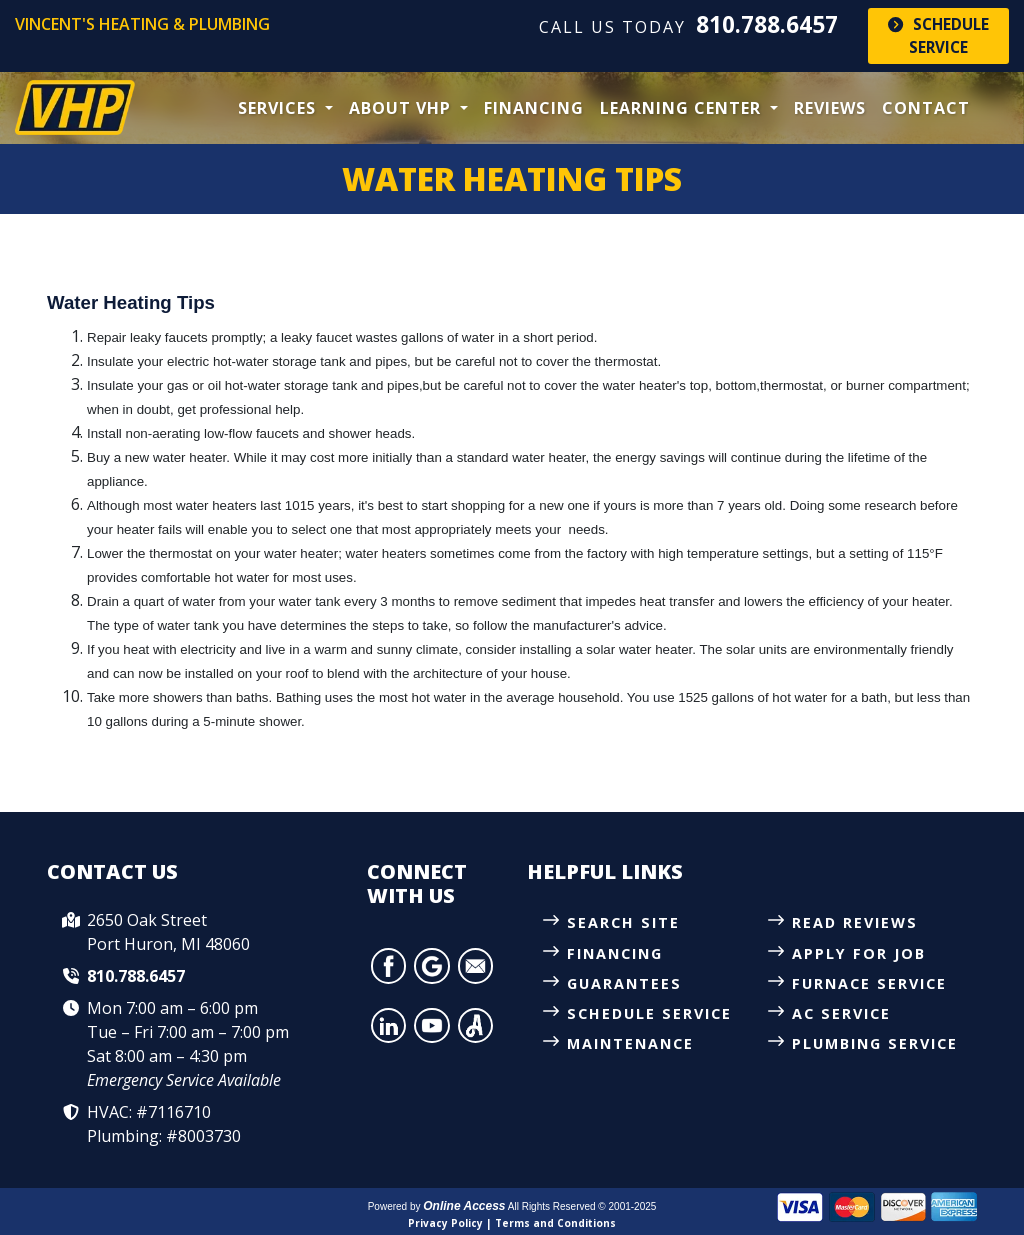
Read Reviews (855, 922)
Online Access (464, 1206)
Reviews (830, 108)
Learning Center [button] (683, 108)
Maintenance (630, 1043)
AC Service (841, 1013)
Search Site (623, 922)
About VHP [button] (402, 108)
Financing (534, 108)
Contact (926, 108)
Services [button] (279, 108)
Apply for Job (859, 953)
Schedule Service (938, 35)
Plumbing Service (875, 1043)
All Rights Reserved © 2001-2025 (582, 1206)
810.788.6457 (767, 24)
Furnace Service (869, 983)
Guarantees (624, 983)
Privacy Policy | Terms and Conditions (512, 1223)
